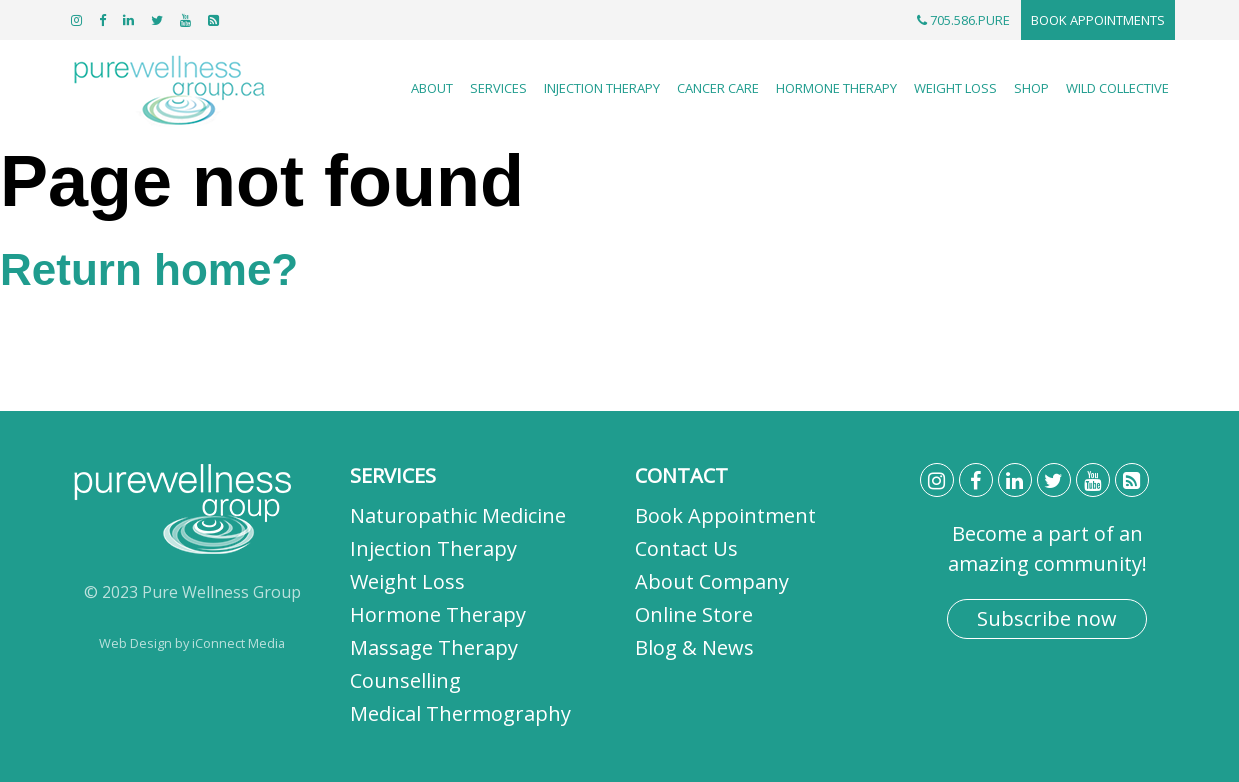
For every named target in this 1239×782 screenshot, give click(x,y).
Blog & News (694, 647)
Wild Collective (1117, 88)
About (432, 88)
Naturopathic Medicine (458, 515)
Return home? (149, 269)
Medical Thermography (460, 713)
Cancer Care (718, 88)
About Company (712, 581)
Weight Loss (955, 88)
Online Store (694, 614)
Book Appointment (725, 515)
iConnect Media (238, 643)
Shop (1031, 88)
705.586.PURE (963, 20)
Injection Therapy (602, 88)
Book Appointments (1098, 20)
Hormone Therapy (836, 88)
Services (498, 88)
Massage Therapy (434, 647)
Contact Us (686, 548)
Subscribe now (1047, 618)
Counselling (405, 680)
